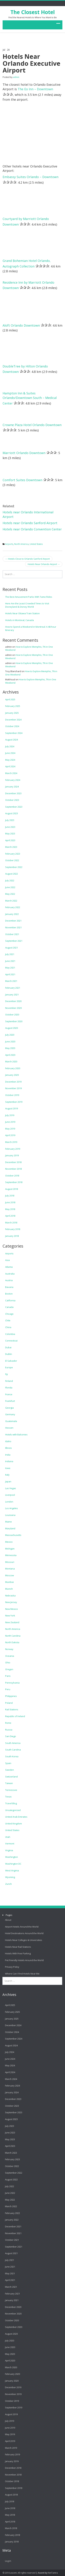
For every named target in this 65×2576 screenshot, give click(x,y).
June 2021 (10, 961)
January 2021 (12, 994)
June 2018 (10, 1202)
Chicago (9, 1313)
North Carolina (12, 1635)
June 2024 (10, 753)
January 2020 (12, 1074)
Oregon (9, 1669)
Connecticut (11, 1340)
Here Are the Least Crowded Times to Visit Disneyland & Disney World (27, 605)
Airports (9, 544)
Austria (9, 1280)
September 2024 (13, 733)
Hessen (9, 1427)
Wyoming (10, 1877)
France (8, 1394)
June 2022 (10, 887)
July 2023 (9, 820)
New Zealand (12, 1622)
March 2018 (11, 1222)
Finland (9, 1381)
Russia (8, 1729)
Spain (8, 1763)
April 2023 (10, 840)
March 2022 (11, 900)
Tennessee (11, 1790)
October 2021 (12, 934)
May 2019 (10, 1128)
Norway (9, 1649)
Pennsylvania (12, 1682)
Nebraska (10, 1595)
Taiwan (9, 1783)
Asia (7, 1260)
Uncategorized (13, 1810)
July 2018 (9, 1195)
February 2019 (12, 1148)
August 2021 (11, 947)
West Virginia (12, 1870)
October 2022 (12, 860)
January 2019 (12, 1155)
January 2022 (12, 914)
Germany (10, 1414)
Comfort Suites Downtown (23, 480)
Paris (8, 1675)
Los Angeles (11, 1508)
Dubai (8, 1347)
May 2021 (10, 967)
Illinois (8, 1447)
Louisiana (10, 1515)
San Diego (10, 1736)
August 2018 (11, 1189)
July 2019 (9, 1115)
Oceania (9, 1655)
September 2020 (13, 1021)
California (10, 1300)
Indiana (9, 1461)
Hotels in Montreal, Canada (19, 620)
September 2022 (13, 867)
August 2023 (11, 813)
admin (16, 77)
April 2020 (10, 1054)
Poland (9, 1702)
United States (36, 544)
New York (10, 1615)
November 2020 (13, 1007)
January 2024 (12, 786)
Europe (9, 1367)
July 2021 (9, 954)
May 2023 (10, 833)
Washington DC (13, 1863)
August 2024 (11, 739)
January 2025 (12, 712)
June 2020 (10, 1041)
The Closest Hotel (32, 12)
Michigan (10, 1548)
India (7, 1454)
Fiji (6, 1374)
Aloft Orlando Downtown (22, 325)
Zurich (8, 1883)
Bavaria (9, 1287)
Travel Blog (11, 1803)
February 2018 (12, 1229)
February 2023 (12, 853)
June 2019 (10, 1121)
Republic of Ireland (15, 1716)
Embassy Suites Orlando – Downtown (30, 177)
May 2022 (10, 893)
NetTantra (53, 2572)
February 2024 (12, 780)
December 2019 (13, 1081)
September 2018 (13, 1182)
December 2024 (13, 719)
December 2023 (13, 793)
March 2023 (11, 846)
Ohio (7, 1662)
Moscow (9, 1575)
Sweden (9, 1769)
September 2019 (13, 1101)
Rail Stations (11, 1709)
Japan (8, 1481)
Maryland (10, 1528)
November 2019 (13, 1088)
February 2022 (12, 907)
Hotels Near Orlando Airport (44, 564)
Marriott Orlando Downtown (24, 453)
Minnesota (10, 1555)
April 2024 (10, 766)
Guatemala (11, 1421)
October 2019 (12, 1095)
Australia (10, 1273)
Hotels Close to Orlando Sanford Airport (27, 558)
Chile (7, 1320)
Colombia (10, 1334)
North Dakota (12, 1642)
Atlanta (9, 1266)
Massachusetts (13, 1535)
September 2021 (13, 940)
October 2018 (12, 1175)
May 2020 (10, 1048)
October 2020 (12, 1014)
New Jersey (11, 1602)
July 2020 (9, 1034)
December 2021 (13, 920)
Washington (11, 1856)
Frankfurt (10, 1401)
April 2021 (10, 974)
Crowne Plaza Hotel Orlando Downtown (32, 425)
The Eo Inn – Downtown (35, 89)
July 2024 (9, 746)
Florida (8, 1387)
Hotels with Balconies (16, 1434)
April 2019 (10, 1135)
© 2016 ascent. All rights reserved (19, 2572)
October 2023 (12, 800)
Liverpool (10, 1494)
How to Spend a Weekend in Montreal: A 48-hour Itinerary (30, 628)
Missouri (9, 1562)
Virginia (9, 1850)
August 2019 (11, 1108)
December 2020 (13, 1001)
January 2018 (12, 1235)
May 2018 (10, 1209)
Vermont (9, 1843)
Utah (7, 1836)
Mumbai (9, 1582)
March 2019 (11, 1142)
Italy (7, 1474)
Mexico (9, 1541)
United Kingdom (13, 1823)
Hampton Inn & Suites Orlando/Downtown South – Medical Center (30, 398)
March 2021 (11, 981)
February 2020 (12, 1068)
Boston (9, 1293)
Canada (9, 1307)
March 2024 (11, 773)
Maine (8, 1521)
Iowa (7, 1468)
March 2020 (11, 1061)
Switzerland (11, 1776)
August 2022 (11, 873)
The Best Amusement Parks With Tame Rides (28, 596)
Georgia (9, 1407)
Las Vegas (10, 1488)
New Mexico (11, 1608)
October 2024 (12, 726)
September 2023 (13, 806)
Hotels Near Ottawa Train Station (22, 613)
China (8, 1327)
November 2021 (13, 927)
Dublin (8, 1354)
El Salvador (11, 1360)
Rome (8, 1722)
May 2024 (10, 759)
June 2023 (10, 826)
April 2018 (10, 1215)
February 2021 (12, 987)
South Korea (11, 1756)
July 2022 (9, 880)
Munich (9, 1588)
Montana (10, 1568)
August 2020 (11, 1027)
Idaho (8, 1441)
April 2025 (10, 699)
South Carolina (13, 1749)
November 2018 (13, 1168)
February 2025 (12, 706)
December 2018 (13, 1162)
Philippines (11, 1696)
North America (21, 544)
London (9, 1501)
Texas (8, 1796)
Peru (7, 1689)
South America (12, 1743)
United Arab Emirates (16, 1816)
